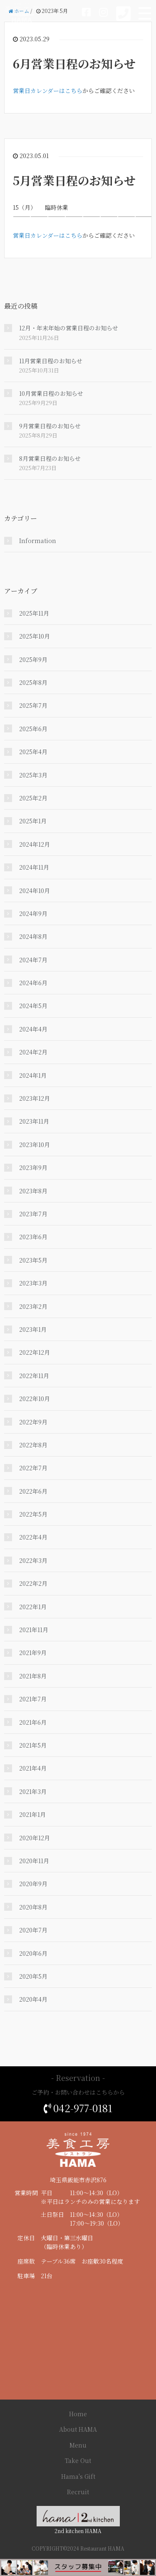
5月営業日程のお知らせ (74, 180)
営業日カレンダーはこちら (47, 90)
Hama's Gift (78, 2476)
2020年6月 (33, 1953)
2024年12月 (34, 844)
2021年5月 (33, 1745)
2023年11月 (34, 1121)
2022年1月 (33, 1606)
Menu (78, 2445)
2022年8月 (33, 1445)
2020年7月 (33, 1930)
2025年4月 (33, 751)
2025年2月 (33, 798)
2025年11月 (34, 613)
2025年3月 (33, 775)
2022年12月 (34, 1352)
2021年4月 (33, 1768)
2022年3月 (33, 1560)
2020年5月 (33, 1976)
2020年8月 (33, 1907)
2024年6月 (33, 983)
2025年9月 (33, 659)
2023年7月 (33, 1214)
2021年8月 (33, 1676)
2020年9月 (33, 1883)
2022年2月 (33, 1583)
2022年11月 (34, 1375)
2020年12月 (34, 1838)
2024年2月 (33, 1052)
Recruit (78, 2492)
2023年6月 (33, 1237)
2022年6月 (33, 1491)
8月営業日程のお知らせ (50, 458)
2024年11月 (34, 867)
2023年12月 (34, 1098)
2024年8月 (33, 936)
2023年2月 (33, 1306)
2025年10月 (34, 636)
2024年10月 (34, 890)
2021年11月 (33, 1629)
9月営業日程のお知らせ (50, 426)
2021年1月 (32, 1814)
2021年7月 (33, 1699)
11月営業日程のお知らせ (50, 361)
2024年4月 (33, 1029)
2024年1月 (33, 1075)
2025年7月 (33, 705)
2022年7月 (33, 1468)
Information (37, 540)
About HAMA (78, 2429)
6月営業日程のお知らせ (74, 63)
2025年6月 (33, 728)
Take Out (78, 2460)
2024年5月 (33, 1005)
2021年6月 (33, 1722)
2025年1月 (33, 821)
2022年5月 (33, 1514)
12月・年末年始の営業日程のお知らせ (68, 328)
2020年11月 (34, 1861)
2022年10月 (34, 1398)
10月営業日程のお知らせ (51, 393)
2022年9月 (33, 1422)
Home (78, 2414)
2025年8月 (33, 682)
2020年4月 (33, 1999)
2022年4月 (33, 1537)
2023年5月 (33, 1260)
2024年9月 (33, 913)
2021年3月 (33, 1791)
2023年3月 (33, 1283)
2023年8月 (33, 1191)
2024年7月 (33, 960)
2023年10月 (34, 1144)
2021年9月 (33, 1652)
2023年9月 (33, 1167)
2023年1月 (33, 1329)
